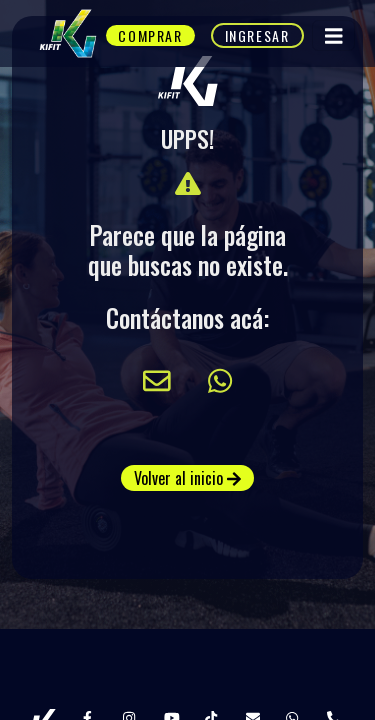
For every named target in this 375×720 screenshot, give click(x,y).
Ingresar (257, 35)
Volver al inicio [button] (187, 478)
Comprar (150, 35)
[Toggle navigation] (334, 36)
